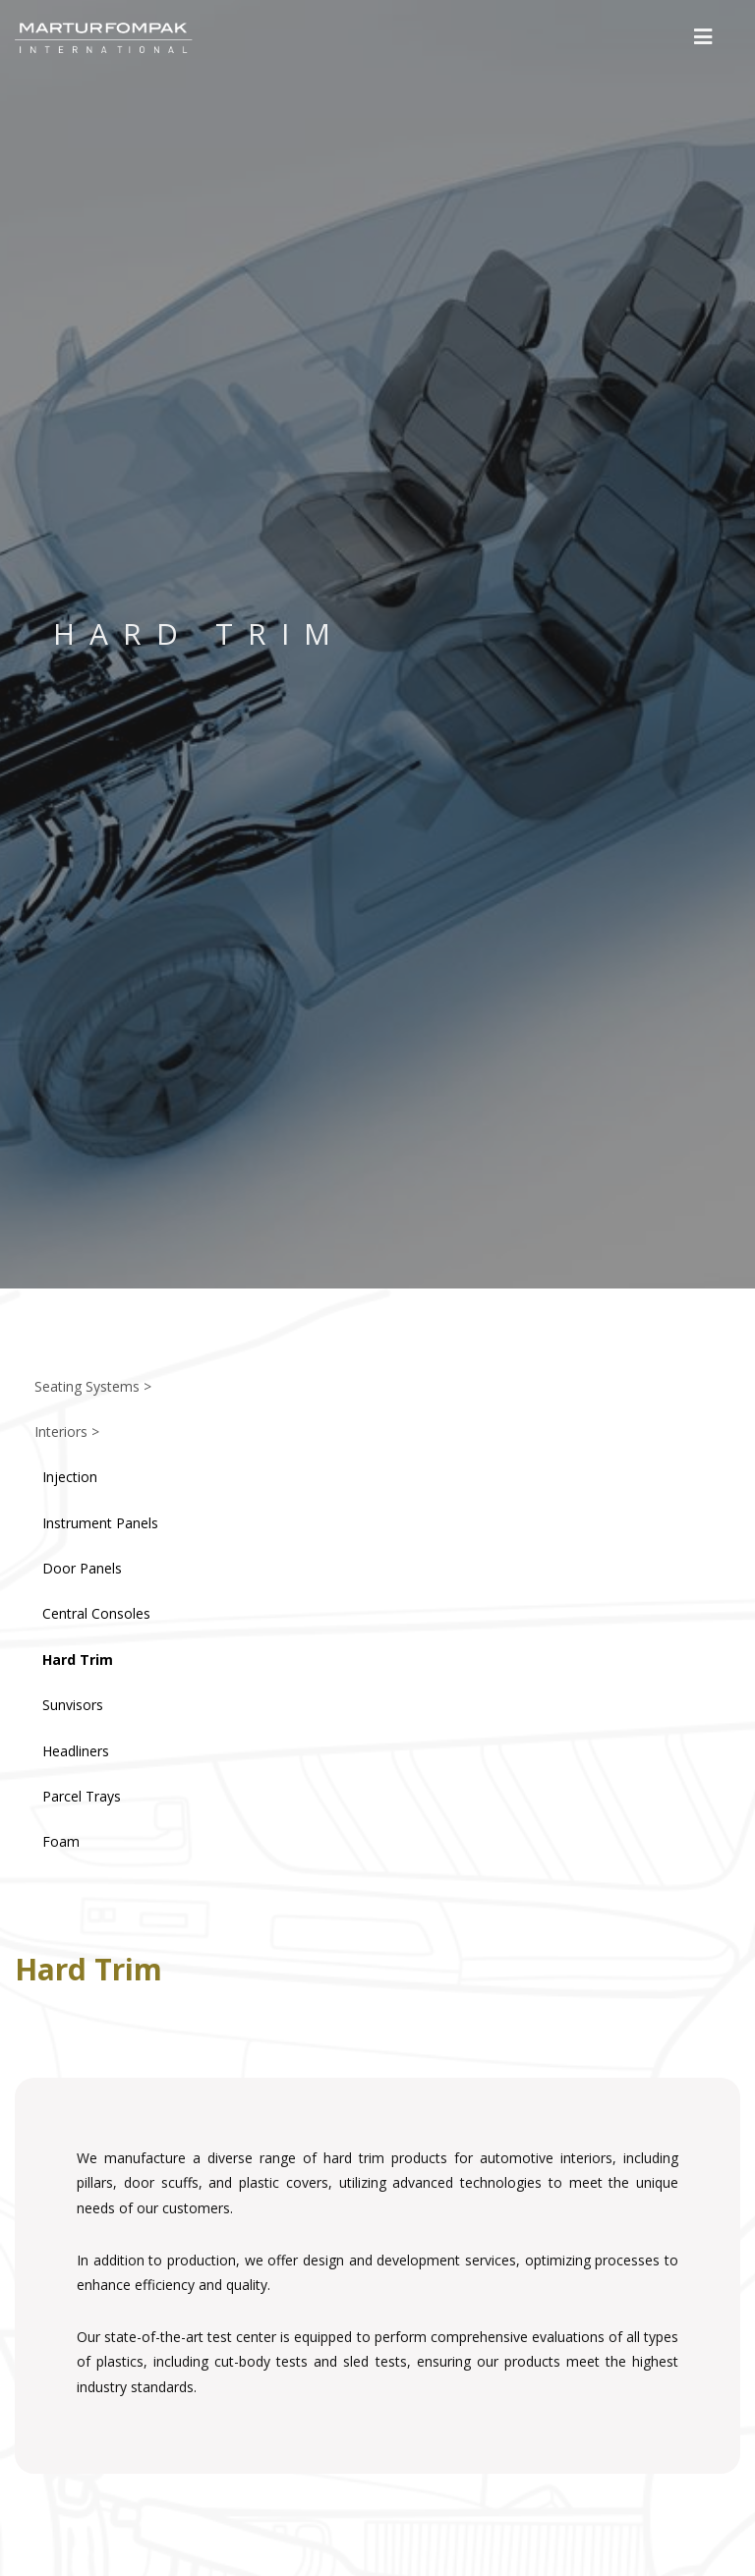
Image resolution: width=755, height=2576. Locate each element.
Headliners (75, 1751)
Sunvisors (72, 1704)
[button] (703, 37)
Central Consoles (96, 1613)
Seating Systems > (92, 1386)
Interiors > (66, 1431)
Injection (69, 1476)
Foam (61, 1841)
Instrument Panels (100, 1523)
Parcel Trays (81, 1796)
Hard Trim (77, 1659)
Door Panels (82, 1568)
